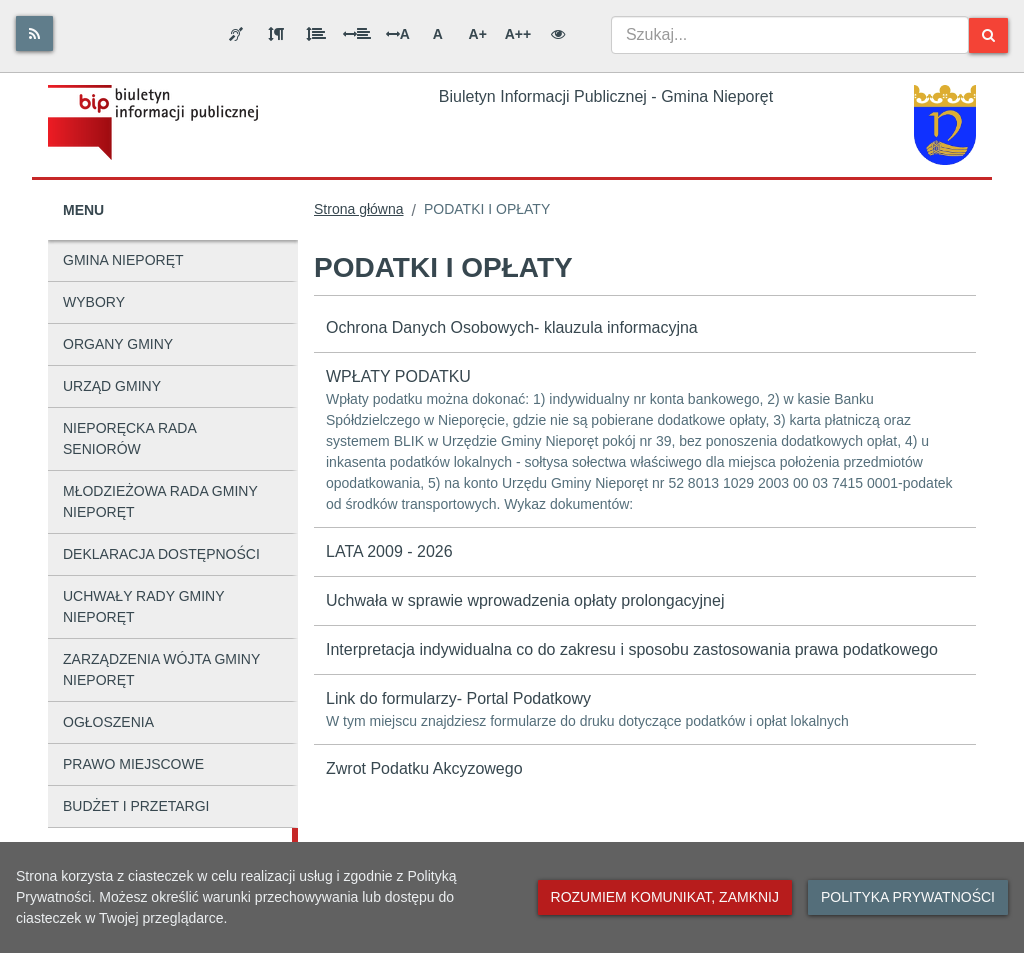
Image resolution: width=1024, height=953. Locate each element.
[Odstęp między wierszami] (316, 34)
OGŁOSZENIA (108, 722)
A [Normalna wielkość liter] (438, 34)
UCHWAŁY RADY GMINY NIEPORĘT (144, 606)
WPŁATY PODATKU (645, 441)
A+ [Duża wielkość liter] (478, 34)
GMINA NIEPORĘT (123, 260)
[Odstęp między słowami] (357, 34)
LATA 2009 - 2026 (389, 551)
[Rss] (34, 33)
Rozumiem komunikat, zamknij (665, 897)
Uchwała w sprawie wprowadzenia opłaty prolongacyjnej (525, 600)
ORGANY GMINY (118, 344)
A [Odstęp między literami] (398, 34)
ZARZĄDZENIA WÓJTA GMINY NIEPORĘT (161, 669)
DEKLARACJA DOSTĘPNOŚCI (161, 554)
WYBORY (94, 302)
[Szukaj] (988, 35)
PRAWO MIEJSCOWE (133, 764)
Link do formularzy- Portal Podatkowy (645, 711)
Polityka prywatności (908, 897)
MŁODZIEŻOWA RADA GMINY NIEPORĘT (160, 501)
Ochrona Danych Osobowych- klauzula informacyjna (512, 327)
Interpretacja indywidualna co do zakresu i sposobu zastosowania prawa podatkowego (632, 649)
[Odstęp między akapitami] (276, 34)
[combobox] (790, 35)
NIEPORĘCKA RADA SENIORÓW (130, 438)
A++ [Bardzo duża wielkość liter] (518, 34)
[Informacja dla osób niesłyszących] (236, 34)
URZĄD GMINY (112, 386)
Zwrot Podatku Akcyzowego (424, 768)
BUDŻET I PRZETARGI (136, 806)
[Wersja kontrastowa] (558, 34)
